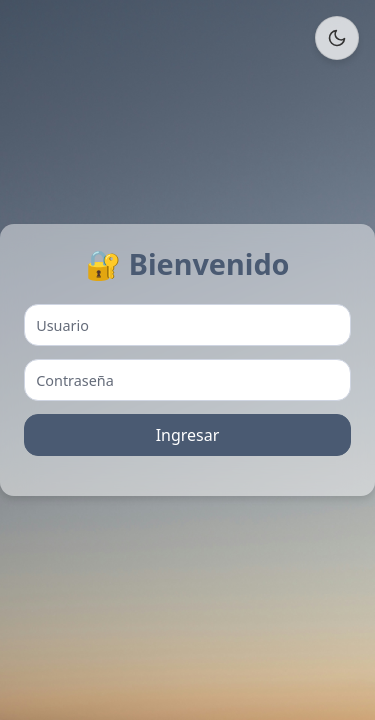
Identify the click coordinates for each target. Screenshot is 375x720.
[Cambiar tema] (337, 38)
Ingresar (188, 435)
